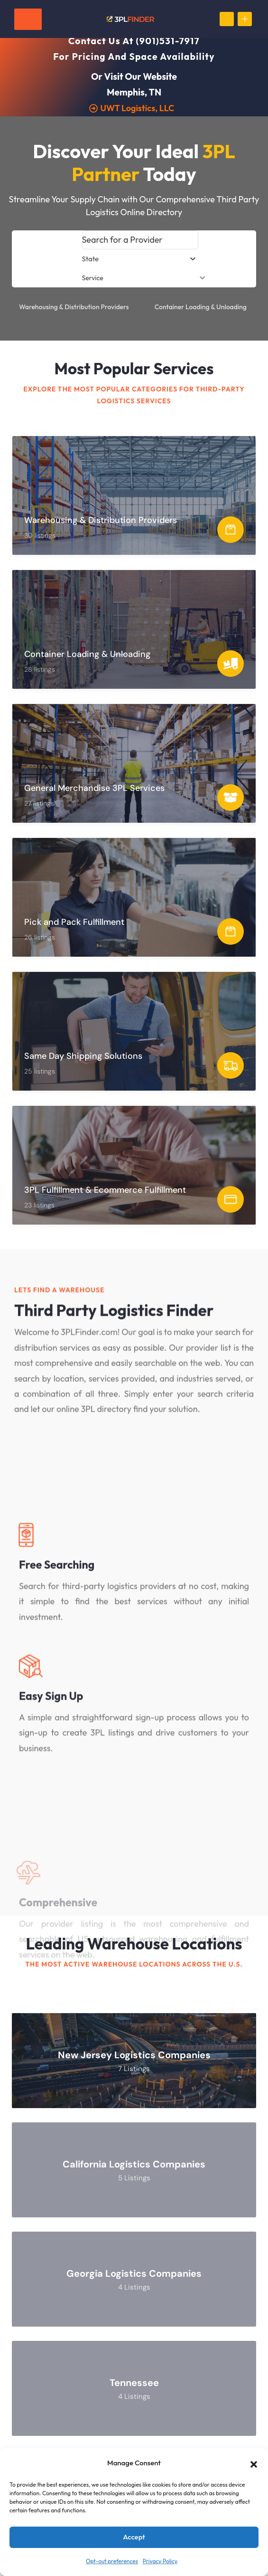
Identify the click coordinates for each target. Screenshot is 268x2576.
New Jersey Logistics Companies (134, 2055)
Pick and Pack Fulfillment (74, 922)
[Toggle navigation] (28, 19)
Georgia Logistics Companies (134, 2274)
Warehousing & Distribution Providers (74, 307)
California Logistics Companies (134, 2164)
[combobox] (140, 258)
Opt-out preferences (112, 2561)
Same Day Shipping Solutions (83, 1056)
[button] (254, 2463)
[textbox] (90, 258)
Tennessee (134, 2383)
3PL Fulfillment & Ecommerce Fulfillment (105, 1190)
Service (143, 278)
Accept (134, 2536)
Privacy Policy (160, 2561)
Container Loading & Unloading (201, 307)
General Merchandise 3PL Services (94, 788)
